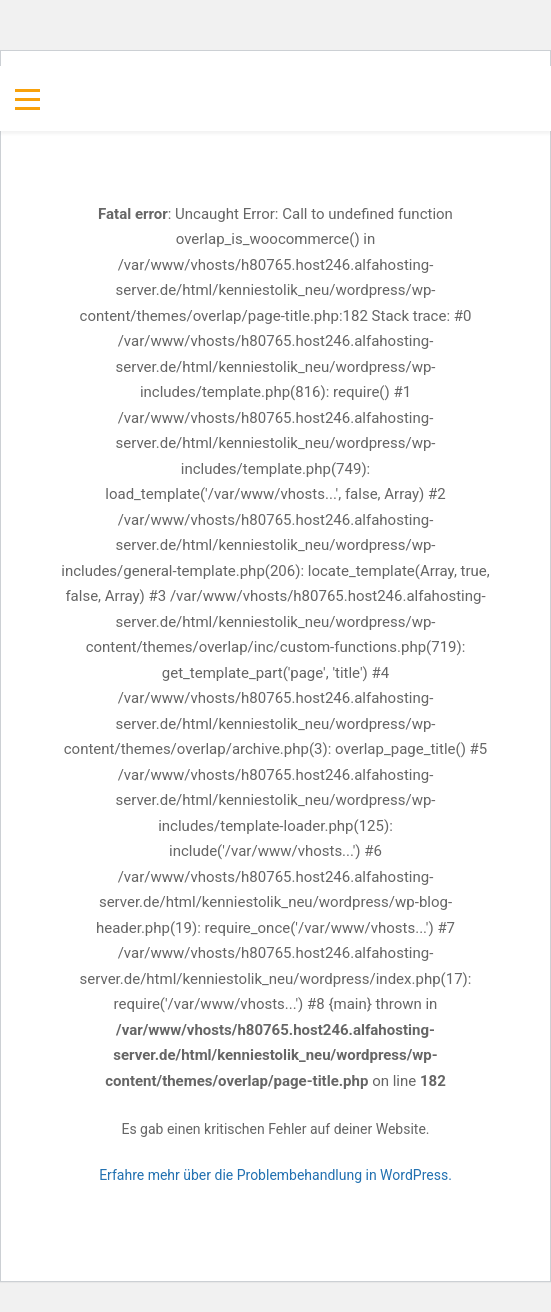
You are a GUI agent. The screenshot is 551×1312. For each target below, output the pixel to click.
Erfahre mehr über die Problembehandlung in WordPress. (275, 1175)
